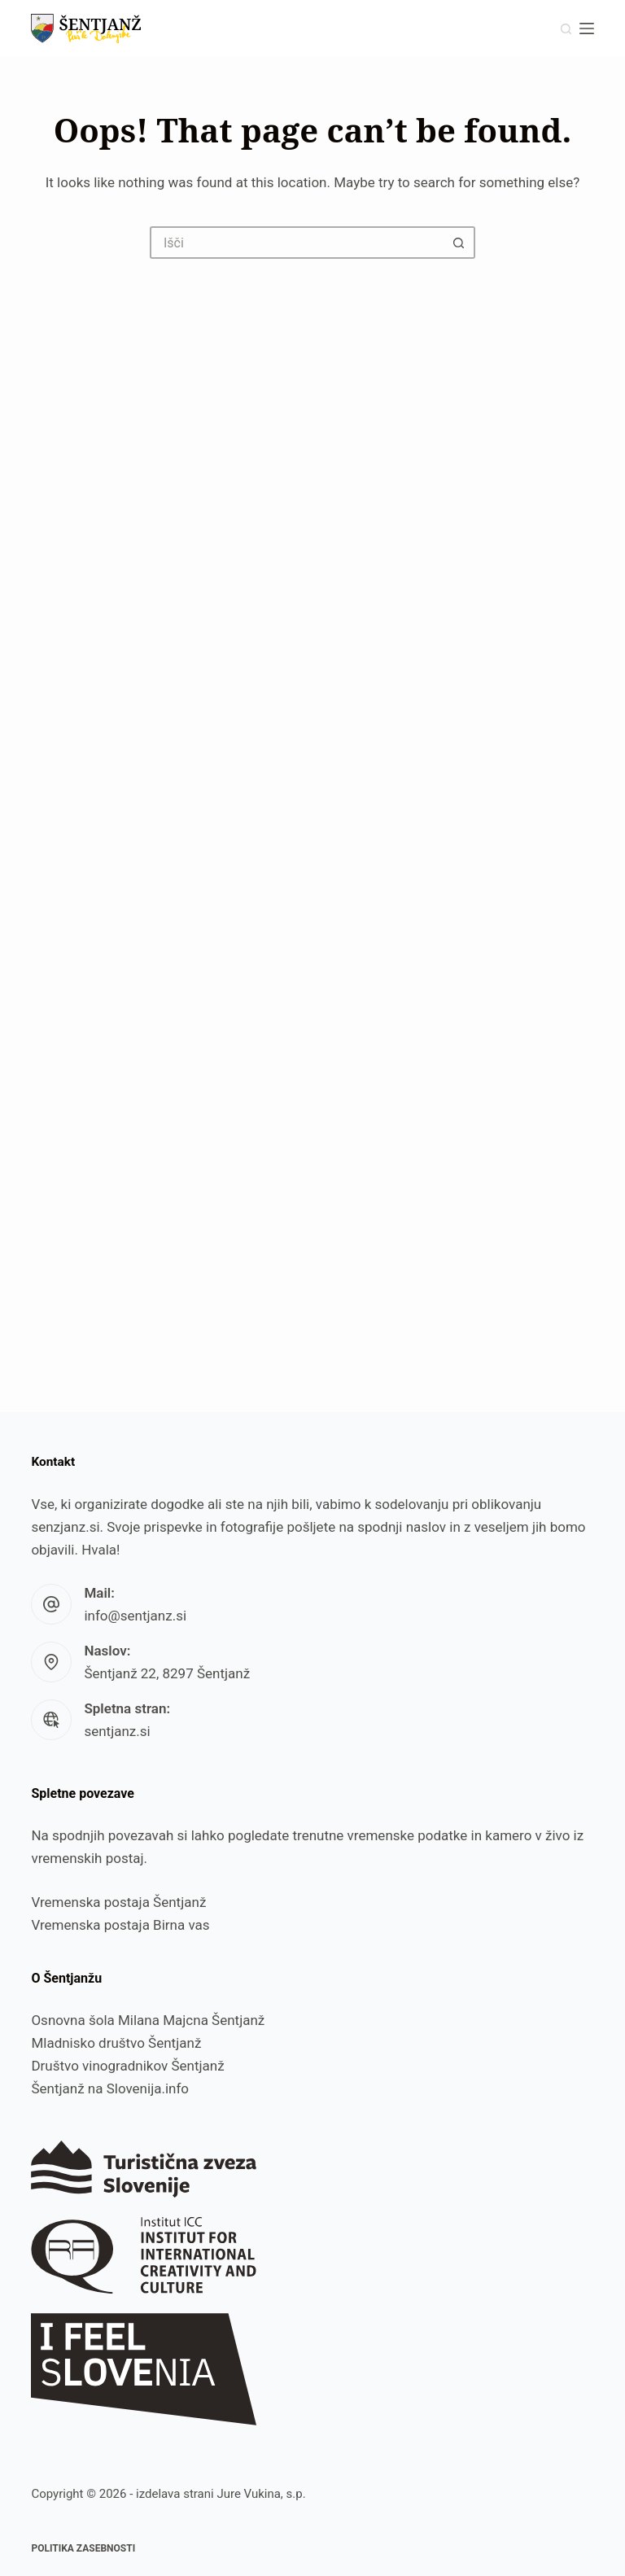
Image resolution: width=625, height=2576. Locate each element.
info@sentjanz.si (135, 1615)
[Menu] (586, 28)
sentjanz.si (117, 1731)
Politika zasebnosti (83, 2548)
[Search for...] (296, 242)
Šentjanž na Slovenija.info (110, 2088)
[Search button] (459, 242)
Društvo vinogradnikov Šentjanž (127, 2066)
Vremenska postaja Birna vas (120, 1925)
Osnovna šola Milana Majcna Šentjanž (147, 2020)
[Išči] (566, 29)
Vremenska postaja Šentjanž (118, 1902)
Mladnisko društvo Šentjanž (116, 2043)
